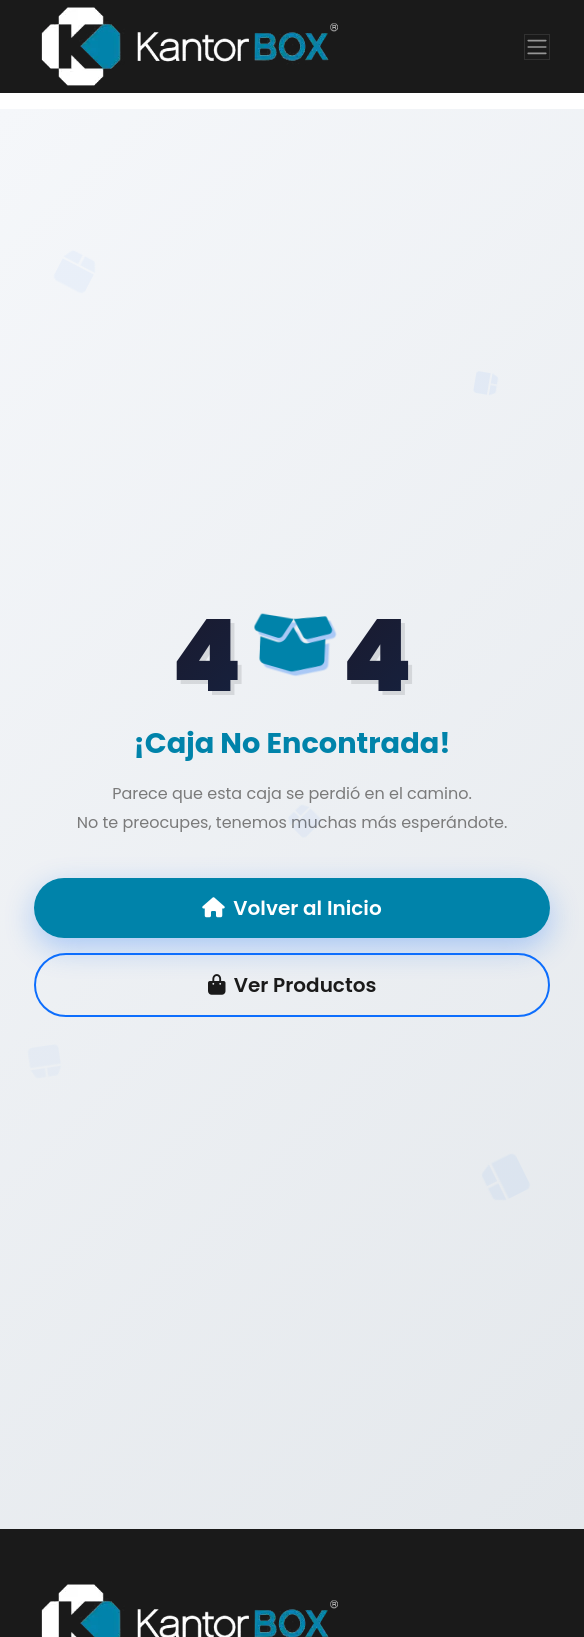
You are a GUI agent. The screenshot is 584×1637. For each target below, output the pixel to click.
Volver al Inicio (291, 908)
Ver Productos (292, 985)
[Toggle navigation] (537, 47)
